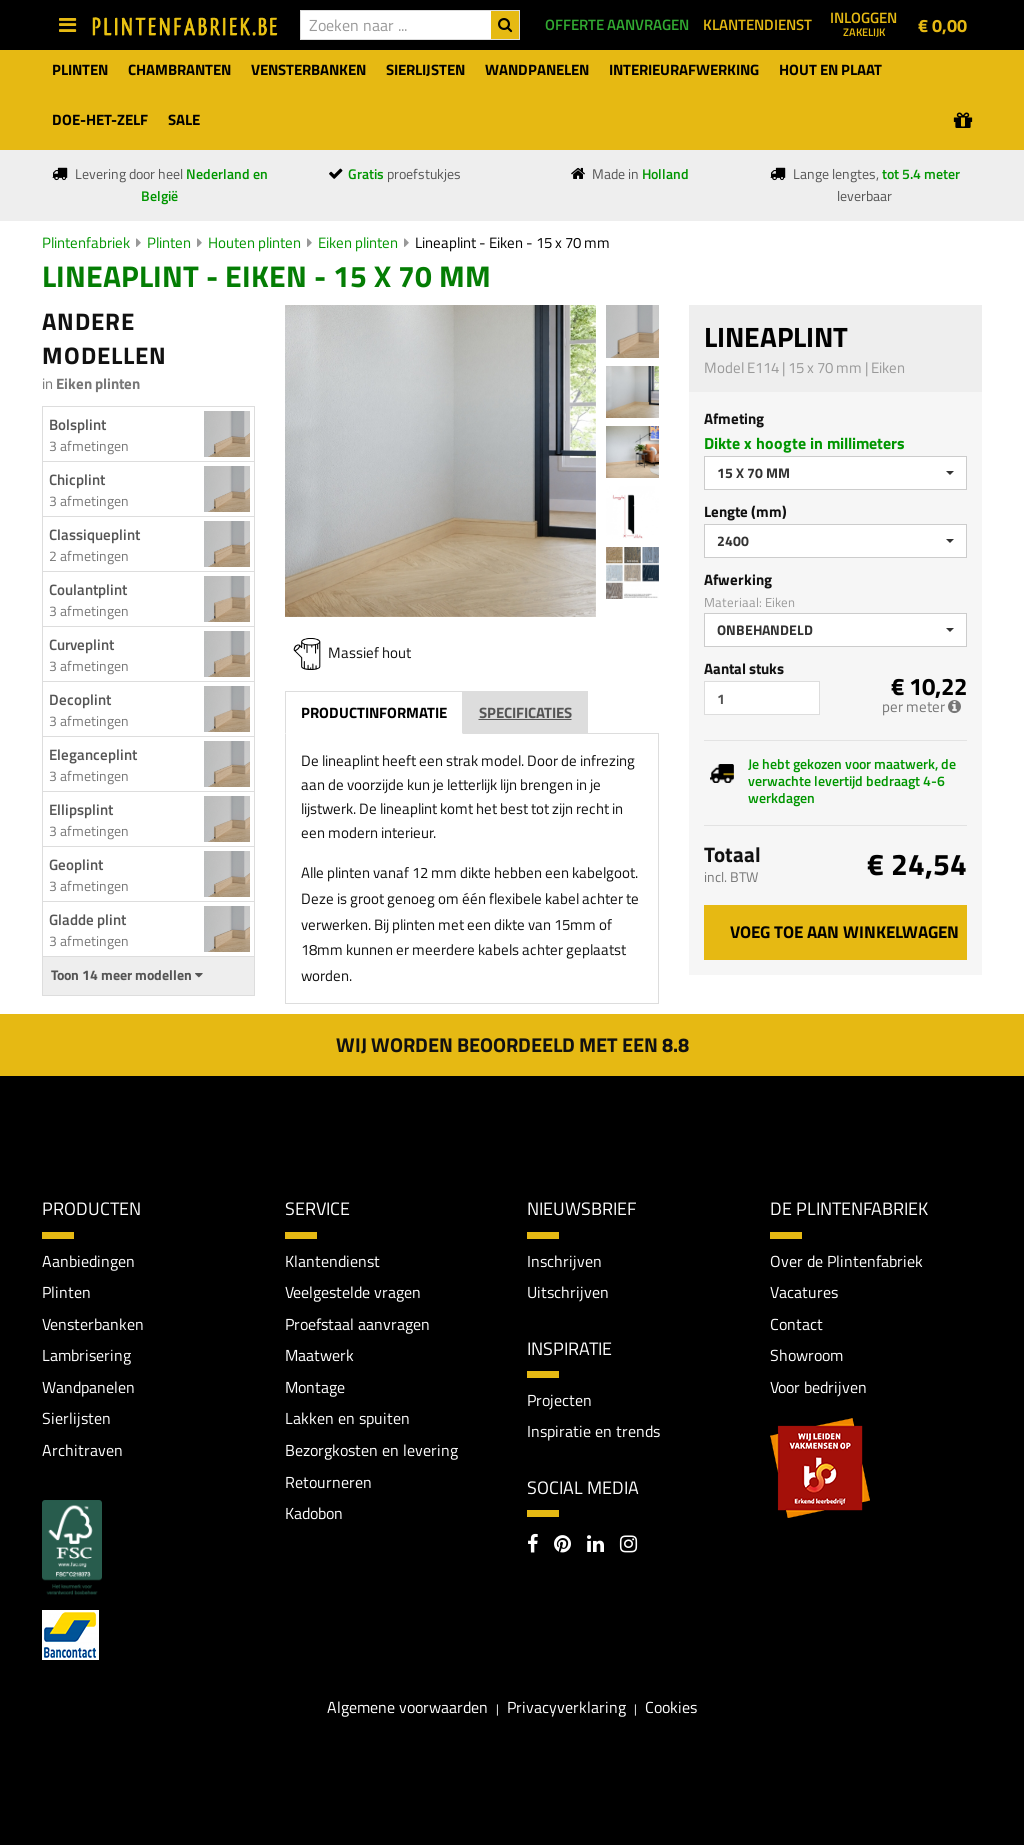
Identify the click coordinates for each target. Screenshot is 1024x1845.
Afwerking (738, 579)
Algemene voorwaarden (407, 1707)
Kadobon (314, 1513)
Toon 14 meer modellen (127, 975)
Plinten (169, 242)
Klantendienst (332, 1261)
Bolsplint (77, 424)
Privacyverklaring (566, 1707)
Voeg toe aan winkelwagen (844, 932)
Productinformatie (374, 712)
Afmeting (734, 418)
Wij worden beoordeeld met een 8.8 (512, 1044)
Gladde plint (87, 919)
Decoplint (80, 699)
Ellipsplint (81, 809)
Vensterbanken (93, 1324)
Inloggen (863, 23)
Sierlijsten (76, 1419)
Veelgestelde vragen (353, 1292)
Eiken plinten (358, 242)
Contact (796, 1324)
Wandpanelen (88, 1387)
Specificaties (525, 712)
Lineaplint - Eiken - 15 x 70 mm (512, 242)
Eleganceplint (93, 754)
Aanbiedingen (88, 1261)
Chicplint (77, 479)
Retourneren (328, 1482)
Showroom (806, 1355)
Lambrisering (86, 1355)
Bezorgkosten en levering (371, 1450)
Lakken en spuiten (347, 1419)
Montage (315, 1387)
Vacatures (804, 1292)
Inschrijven (564, 1261)
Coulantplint (88, 589)
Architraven (82, 1450)
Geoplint (76, 864)
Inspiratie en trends (593, 1432)
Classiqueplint (94, 534)
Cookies (671, 1707)
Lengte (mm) (745, 511)
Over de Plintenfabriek (846, 1261)
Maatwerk (319, 1355)
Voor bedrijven (818, 1387)
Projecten (559, 1400)
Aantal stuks (744, 668)
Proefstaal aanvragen (357, 1324)
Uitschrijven (568, 1292)
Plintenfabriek (86, 242)
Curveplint (81, 644)
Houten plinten (254, 242)
